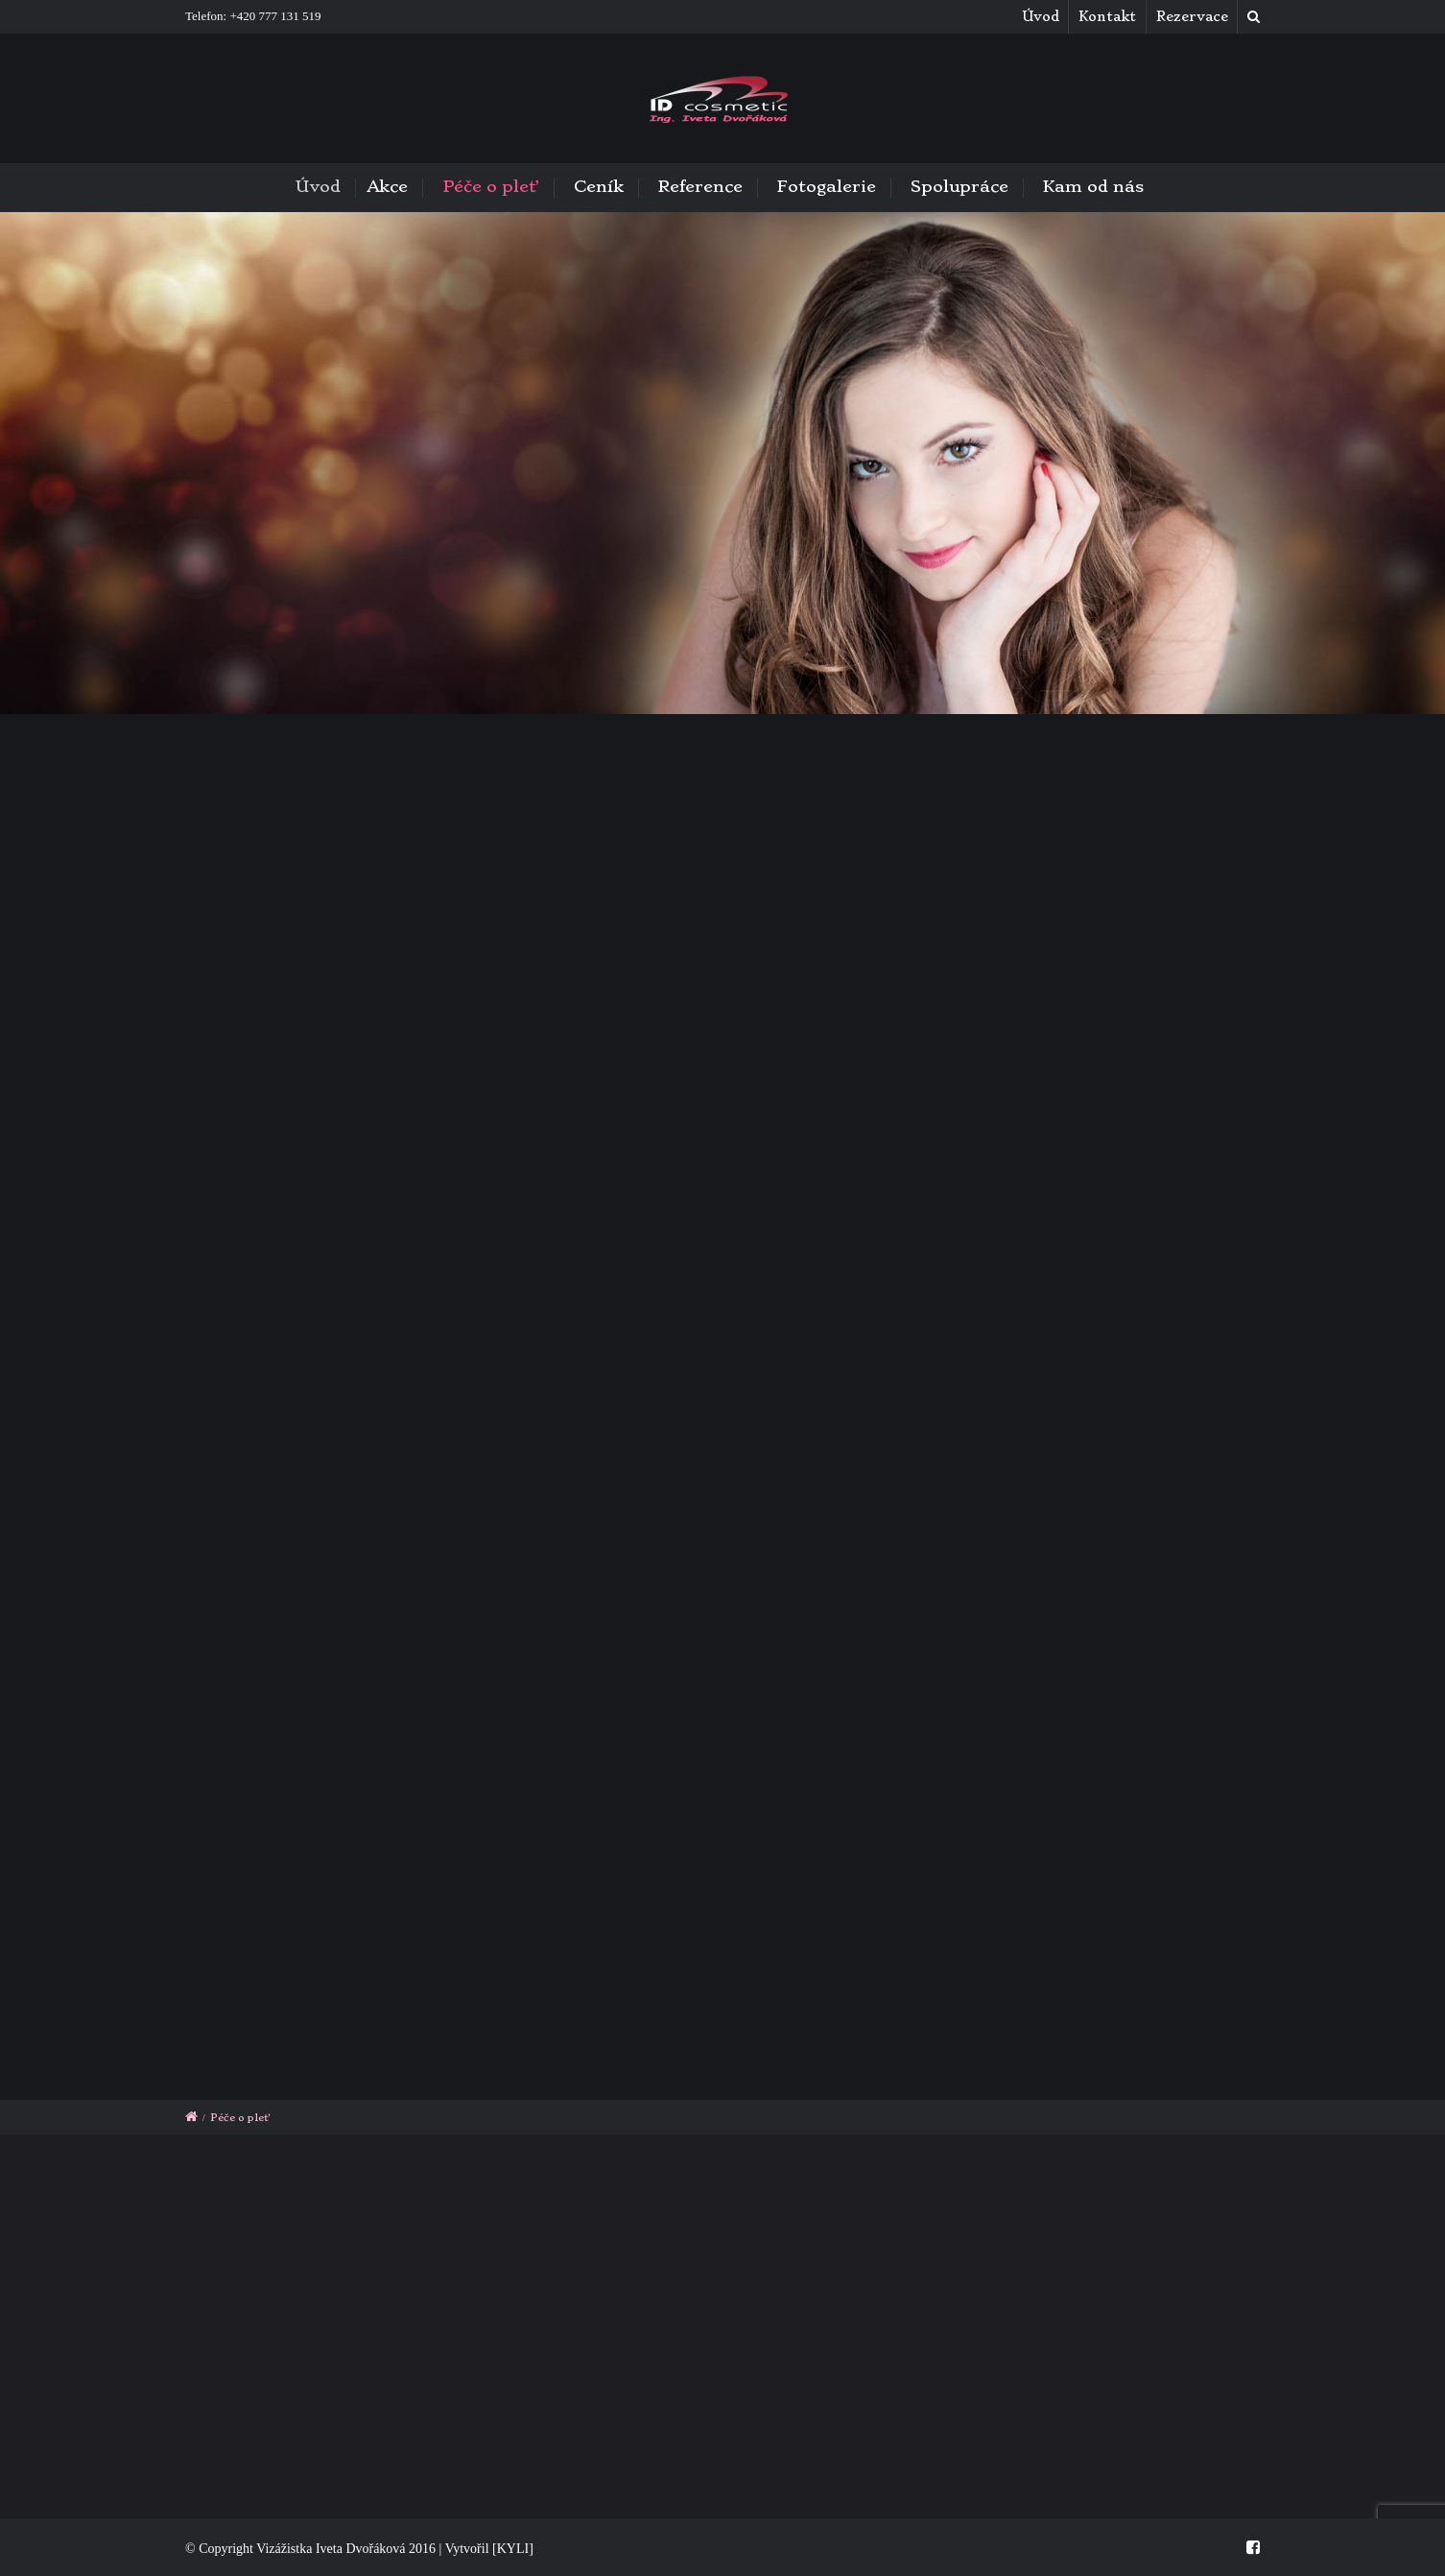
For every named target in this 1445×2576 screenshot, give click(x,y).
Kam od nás (1093, 186)
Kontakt (1107, 16)
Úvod (1040, 16)
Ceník (599, 186)
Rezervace (1192, 16)
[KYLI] (512, 2548)
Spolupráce (959, 186)
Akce (392, 186)
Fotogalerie (826, 186)
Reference (700, 186)
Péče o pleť (490, 186)
